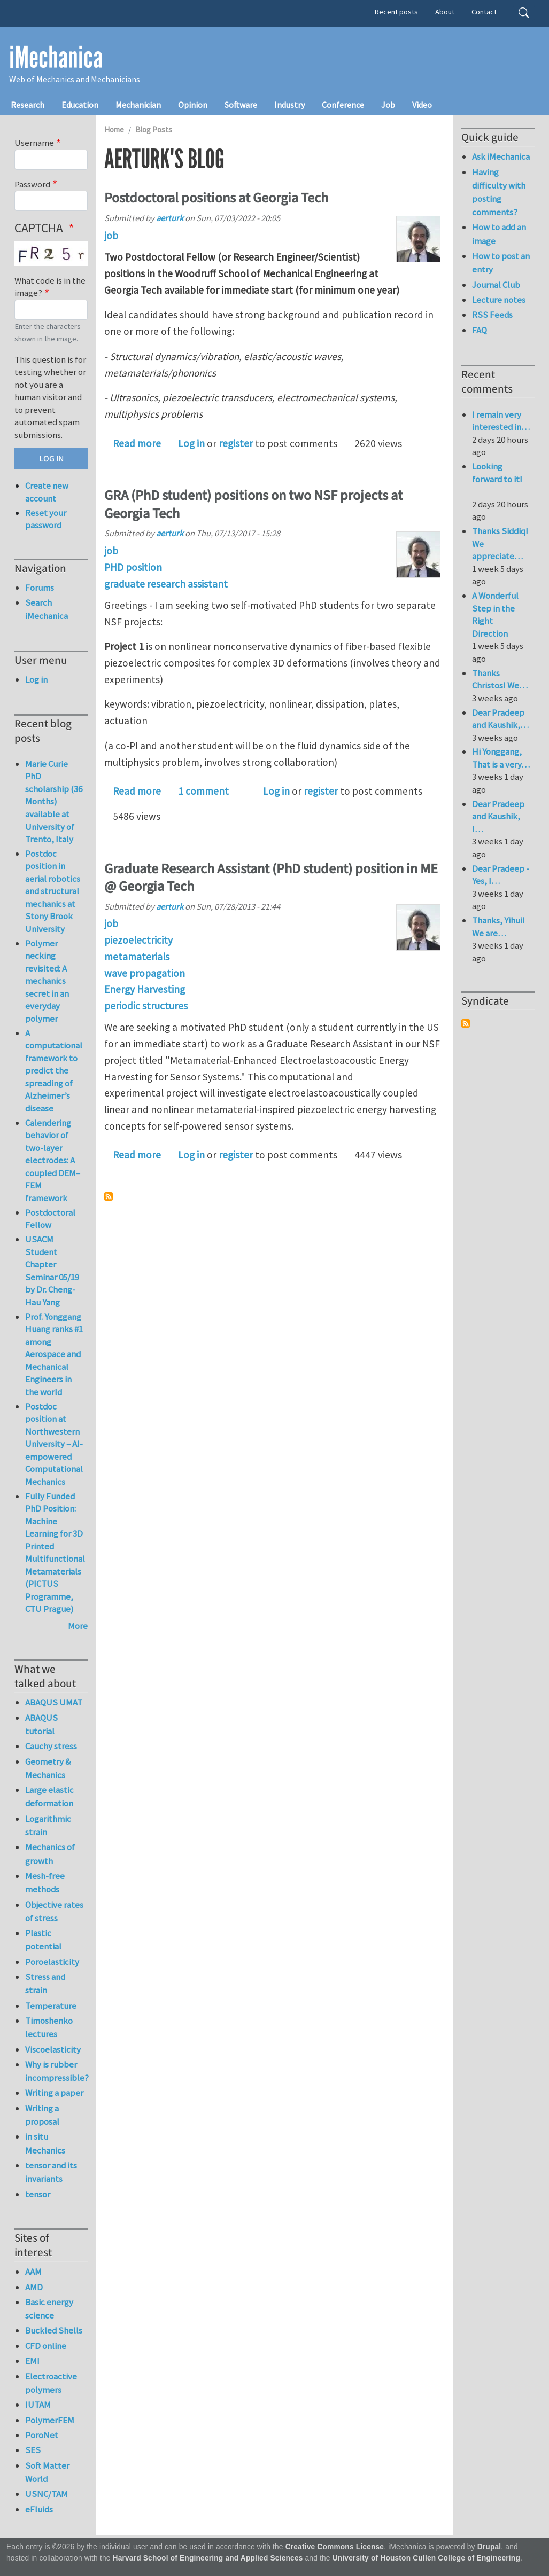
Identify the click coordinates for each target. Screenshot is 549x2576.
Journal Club (496, 285)
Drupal (489, 2547)
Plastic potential (43, 1939)
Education (79, 104)
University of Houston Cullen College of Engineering (426, 2558)
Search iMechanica (46, 609)
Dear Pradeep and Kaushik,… (500, 719)
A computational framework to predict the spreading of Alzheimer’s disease (53, 1070)
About (444, 12)
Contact (484, 12)
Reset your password (45, 519)
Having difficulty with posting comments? (498, 192)
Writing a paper (54, 2093)
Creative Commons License (334, 2547)
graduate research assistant (166, 583)
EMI (32, 2361)
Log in (191, 443)
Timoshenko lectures (49, 2027)
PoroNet (41, 2435)
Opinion (192, 104)
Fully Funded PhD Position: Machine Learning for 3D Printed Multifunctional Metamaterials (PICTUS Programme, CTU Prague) (55, 1552)
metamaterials (136, 956)
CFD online (45, 2346)
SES (33, 2450)
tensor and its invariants (51, 2171)
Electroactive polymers (51, 2382)
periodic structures (146, 1005)
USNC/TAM (46, 2494)
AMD (34, 2287)
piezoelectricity (138, 940)
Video (422, 104)
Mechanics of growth (50, 1853)
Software (241, 104)
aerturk (169, 218)
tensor (37, 2194)
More (78, 1626)
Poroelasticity (52, 1962)
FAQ (479, 330)
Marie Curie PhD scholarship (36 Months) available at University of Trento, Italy (53, 801)
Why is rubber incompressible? (56, 2071)
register (236, 443)
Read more (137, 443)
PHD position (133, 567)
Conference (343, 104)
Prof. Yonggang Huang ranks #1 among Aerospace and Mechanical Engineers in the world (54, 1354)
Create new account (46, 492)
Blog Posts (153, 129)
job (111, 235)
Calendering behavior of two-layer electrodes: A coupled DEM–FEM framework (52, 1160)
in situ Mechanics (45, 2143)
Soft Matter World (47, 2472)
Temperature (50, 2005)
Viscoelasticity (53, 2049)
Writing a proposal (42, 2114)
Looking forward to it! (497, 478)
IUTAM (38, 2404)
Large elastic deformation (49, 1796)
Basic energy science (49, 2308)
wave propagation (144, 973)
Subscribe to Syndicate (465, 1023)
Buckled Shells (53, 2330)
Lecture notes (498, 300)
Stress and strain (45, 1983)
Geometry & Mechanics (48, 1768)
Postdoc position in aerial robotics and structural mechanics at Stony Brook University (52, 891)
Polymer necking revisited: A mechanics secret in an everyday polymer (47, 980)
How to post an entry (501, 262)
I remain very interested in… (501, 421)
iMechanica (56, 58)
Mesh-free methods (45, 1882)
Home (114, 129)
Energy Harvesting (144, 989)
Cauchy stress (51, 1746)
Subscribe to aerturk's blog (108, 1196)
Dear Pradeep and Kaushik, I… (498, 816)
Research (27, 104)
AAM (33, 2271)
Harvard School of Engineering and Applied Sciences (208, 2558)
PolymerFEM (49, 2420)
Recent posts (396, 12)
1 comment (203, 791)
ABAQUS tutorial (41, 1724)
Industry (289, 104)
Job (388, 104)
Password (32, 184)
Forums (39, 587)
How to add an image (499, 233)
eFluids (39, 2509)
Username (34, 142)
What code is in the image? (50, 287)
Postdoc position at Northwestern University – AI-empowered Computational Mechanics (54, 1443)
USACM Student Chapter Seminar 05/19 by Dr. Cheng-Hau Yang (52, 1270)
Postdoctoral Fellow (50, 1219)
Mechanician (138, 104)
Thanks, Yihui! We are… (498, 926)
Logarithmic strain (48, 1825)
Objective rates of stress (54, 1911)
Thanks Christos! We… (500, 679)
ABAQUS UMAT (53, 1702)
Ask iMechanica (501, 156)
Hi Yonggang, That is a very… (501, 758)
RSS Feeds (492, 314)
